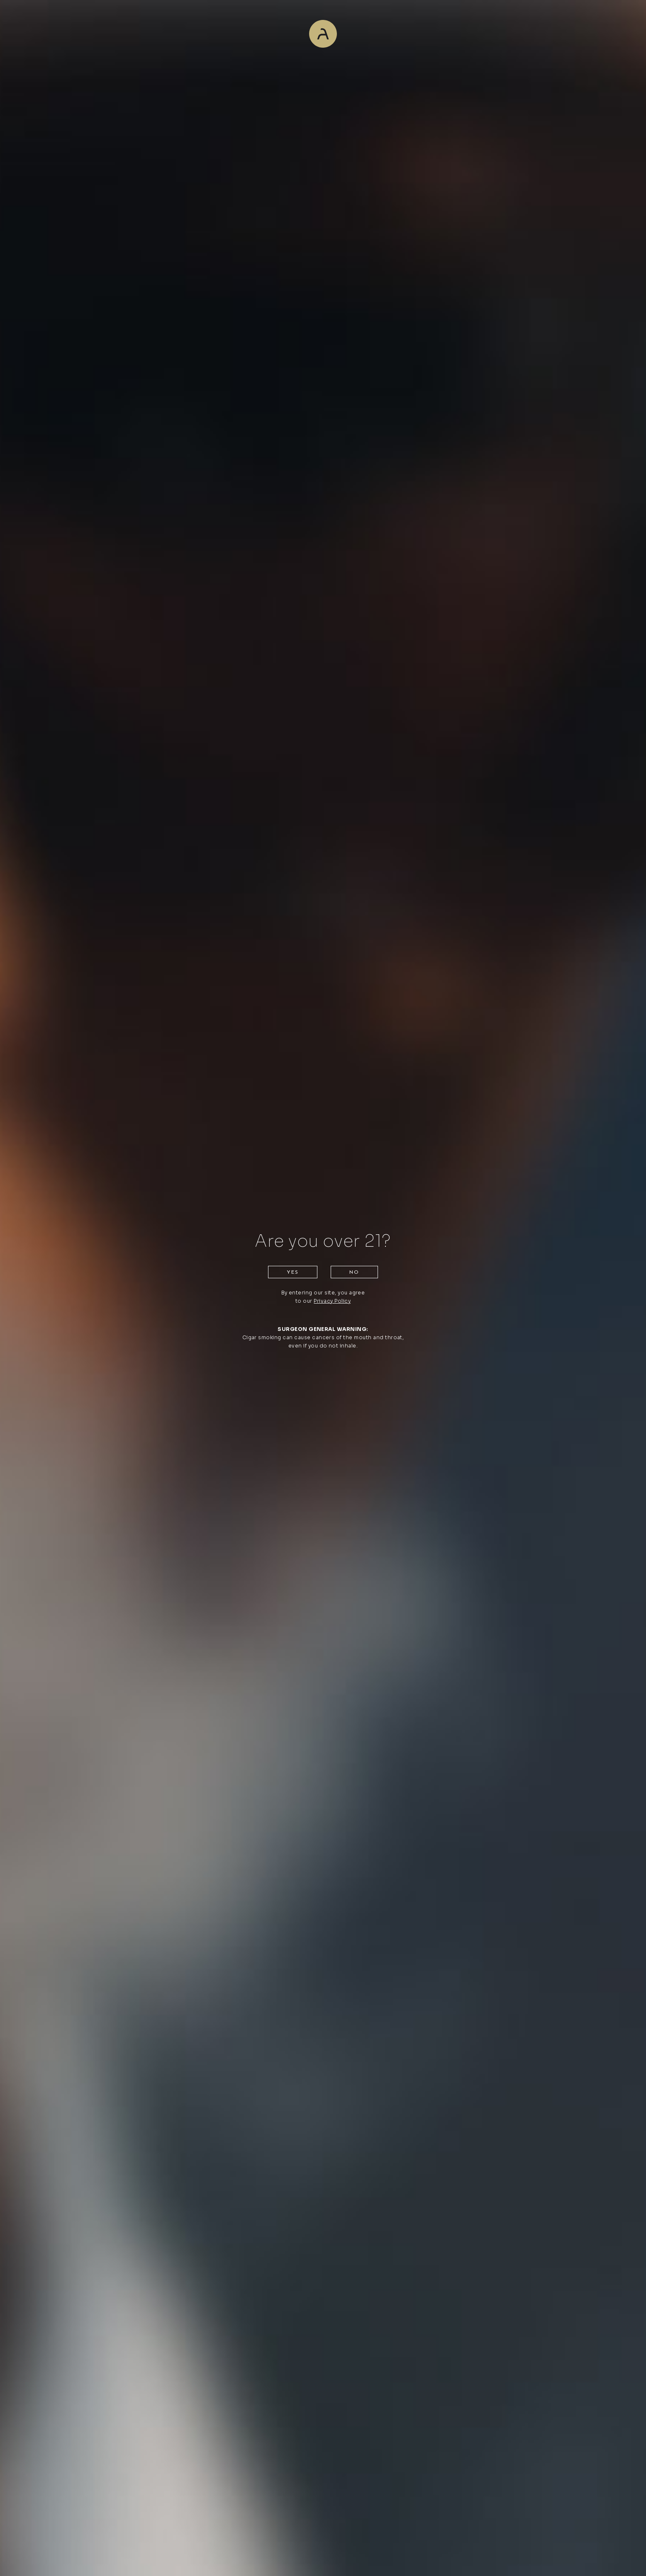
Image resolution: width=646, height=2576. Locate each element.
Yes (293, 1272)
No (354, 1272)
